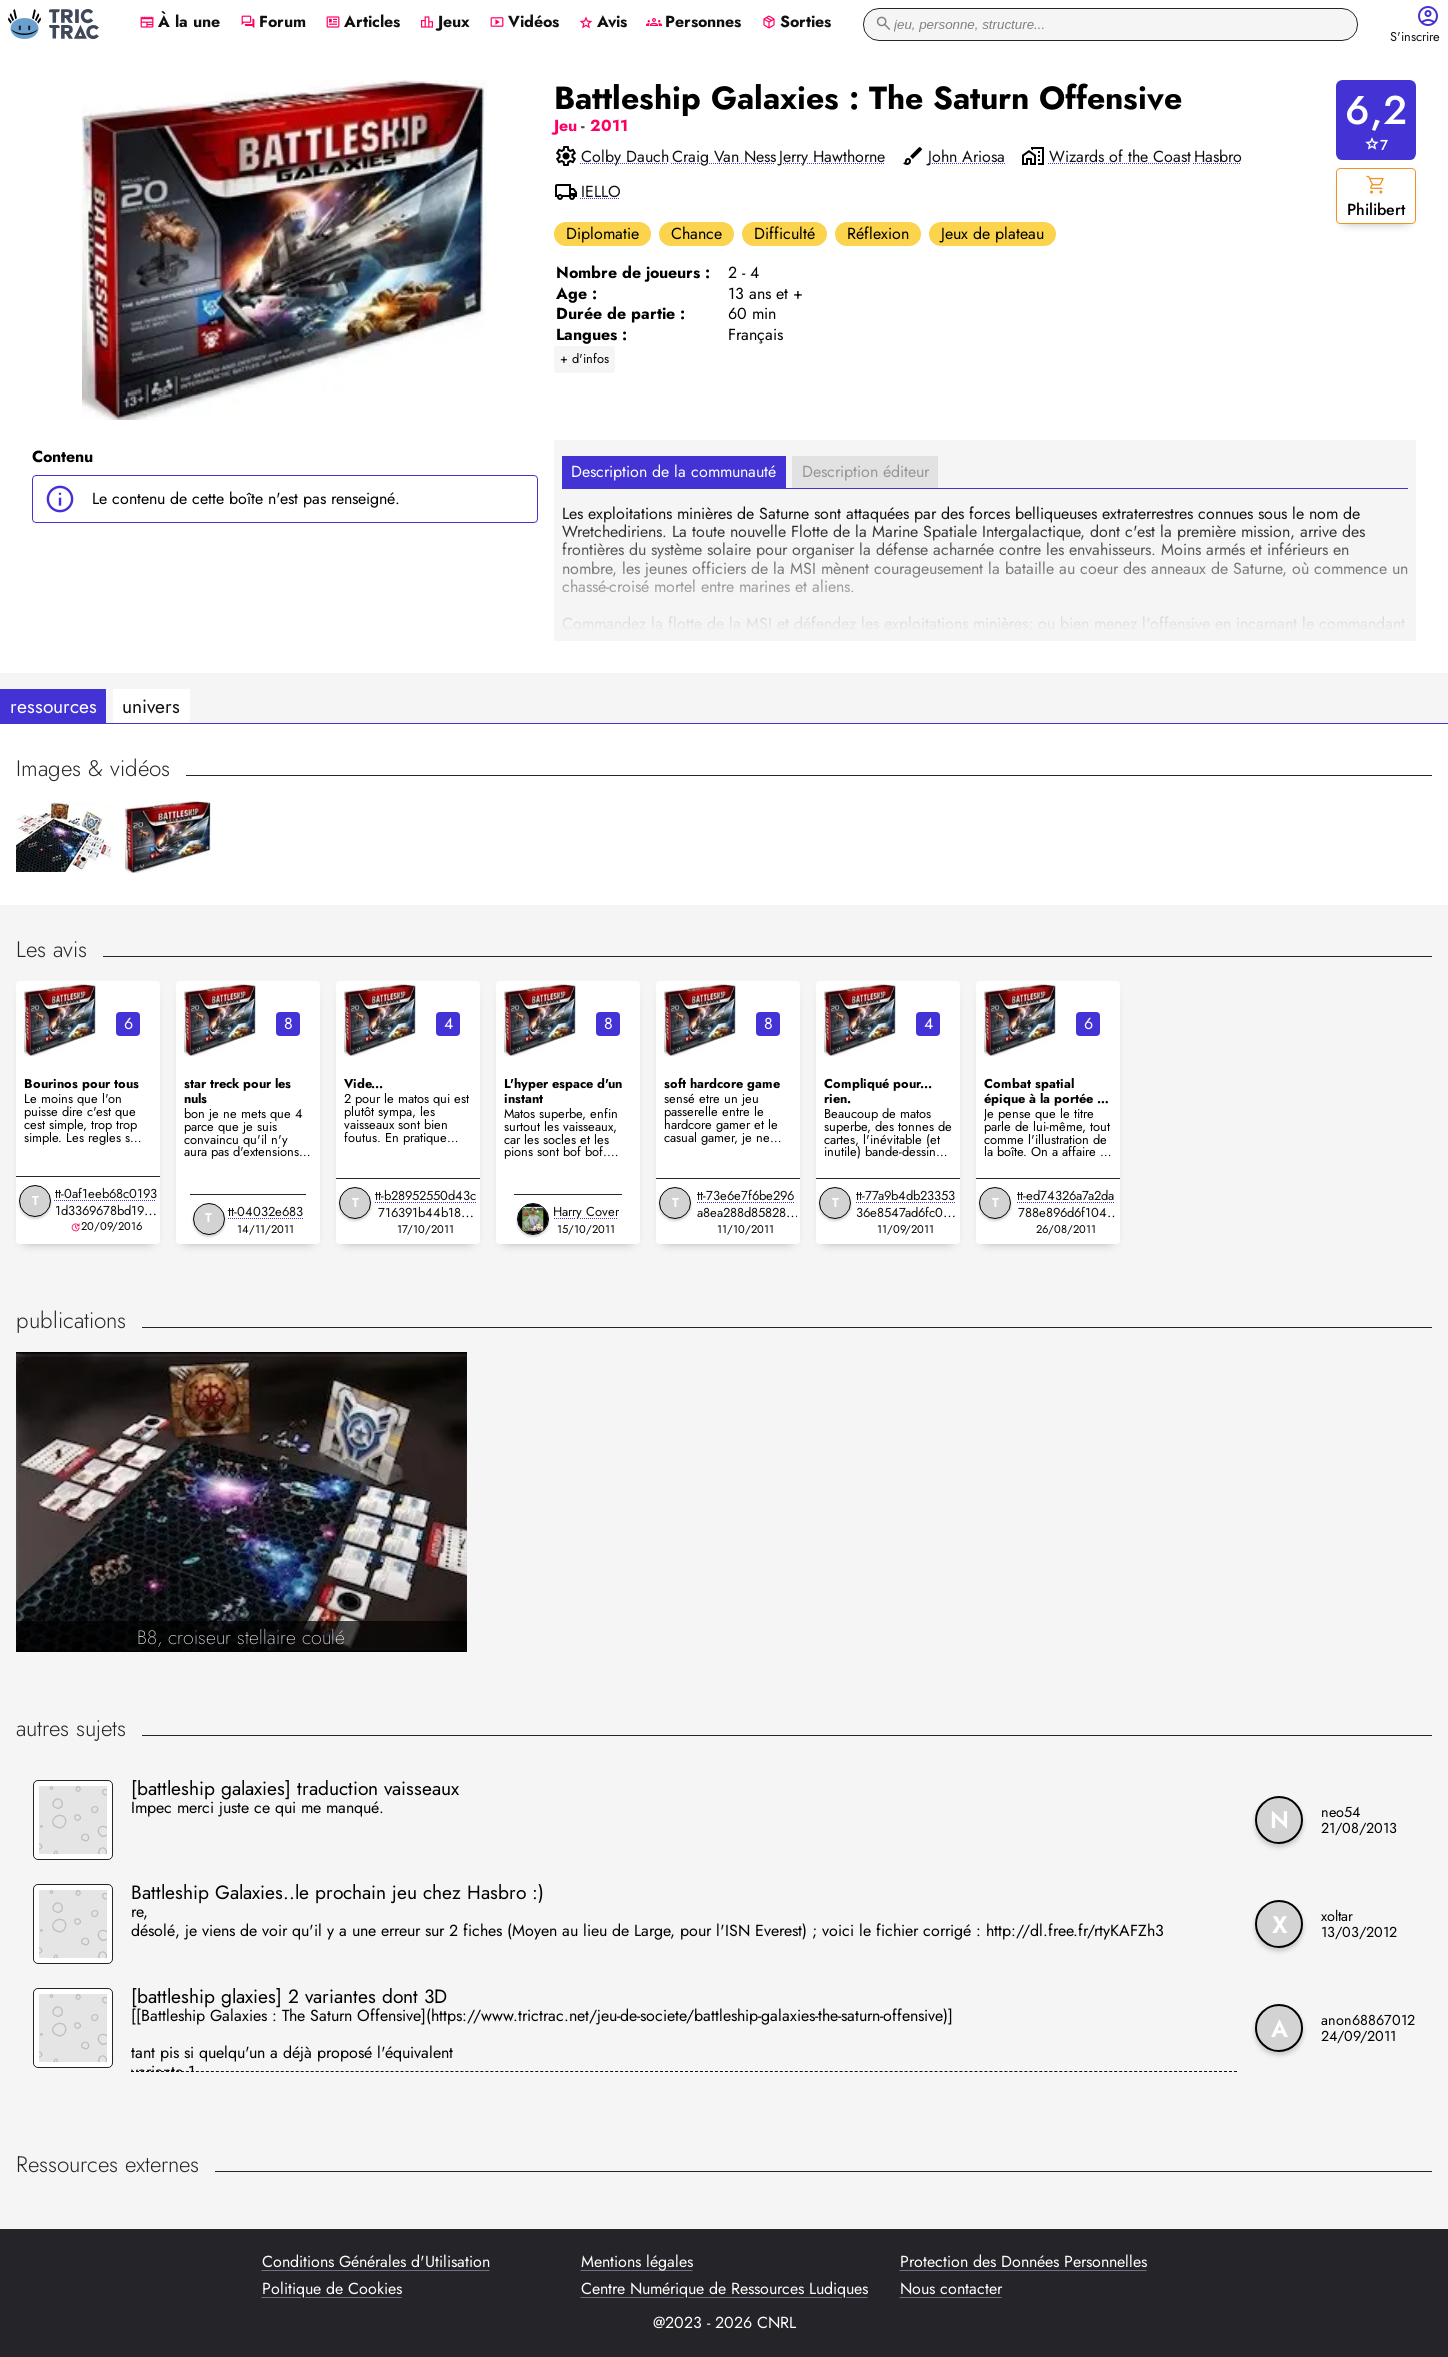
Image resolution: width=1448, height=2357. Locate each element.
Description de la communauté (673, 471)
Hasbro (1218, 157)
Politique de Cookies (332, 2289)
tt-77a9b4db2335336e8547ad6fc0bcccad (906, 1212)
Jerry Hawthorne (832, 157)
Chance (696, 233)
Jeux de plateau (992, 233)
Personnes (693, 23)
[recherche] (1110, 24)
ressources (53, 706)
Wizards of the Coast (1120, 157)
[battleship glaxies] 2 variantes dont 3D (289, 1996)
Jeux (444, 23)
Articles (362, 23)
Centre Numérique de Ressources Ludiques (724, 2289)
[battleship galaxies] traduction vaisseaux (295, 1788)
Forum (273, 23)
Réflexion (878, 233)
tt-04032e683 (265, 1211)
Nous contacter (951, 2289)
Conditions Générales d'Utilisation (376, 2262)
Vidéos (524, 23)
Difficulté (784, 233)
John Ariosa (966, 157)
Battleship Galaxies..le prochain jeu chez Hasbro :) (337, 1892)
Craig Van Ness (724, 157)
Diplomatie (602, 233)
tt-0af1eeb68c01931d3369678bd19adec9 (106, 1210)
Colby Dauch (625, 157)
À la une (179, 23)
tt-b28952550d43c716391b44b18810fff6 (425, 1212)
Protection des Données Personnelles (1023, 2262)
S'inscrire (1415, 37)
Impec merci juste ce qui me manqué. (257, 1809)
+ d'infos (584, 358)
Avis (602, 23)
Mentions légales (637, 2262)
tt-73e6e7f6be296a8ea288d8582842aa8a (745, 1212)
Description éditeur (865, 471)
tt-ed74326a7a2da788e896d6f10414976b (1065, 1212)
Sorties (796, 23)
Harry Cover (586, 1211)
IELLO (601, 192)
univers (151, 706)
